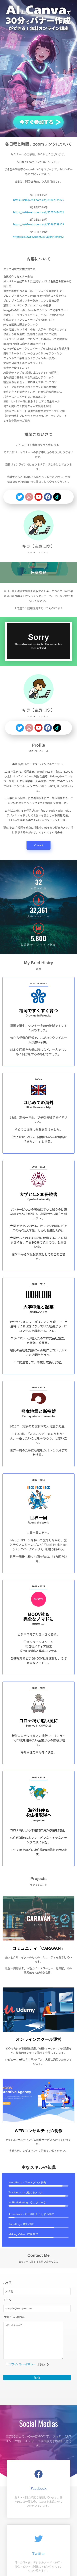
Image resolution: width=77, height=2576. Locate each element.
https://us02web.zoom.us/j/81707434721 (38, 212)
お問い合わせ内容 (14, 2316)
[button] (38, 984)
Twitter (38, 2553)
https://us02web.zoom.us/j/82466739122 (38, 224)
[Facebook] (38, 2474)
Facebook (38, 2488)
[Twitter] (38, 2539)
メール (7, 2299)
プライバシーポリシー (22, 2364)
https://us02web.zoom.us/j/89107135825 (38, 200)
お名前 (7, 2282)
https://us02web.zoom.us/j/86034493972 (38, 237)
